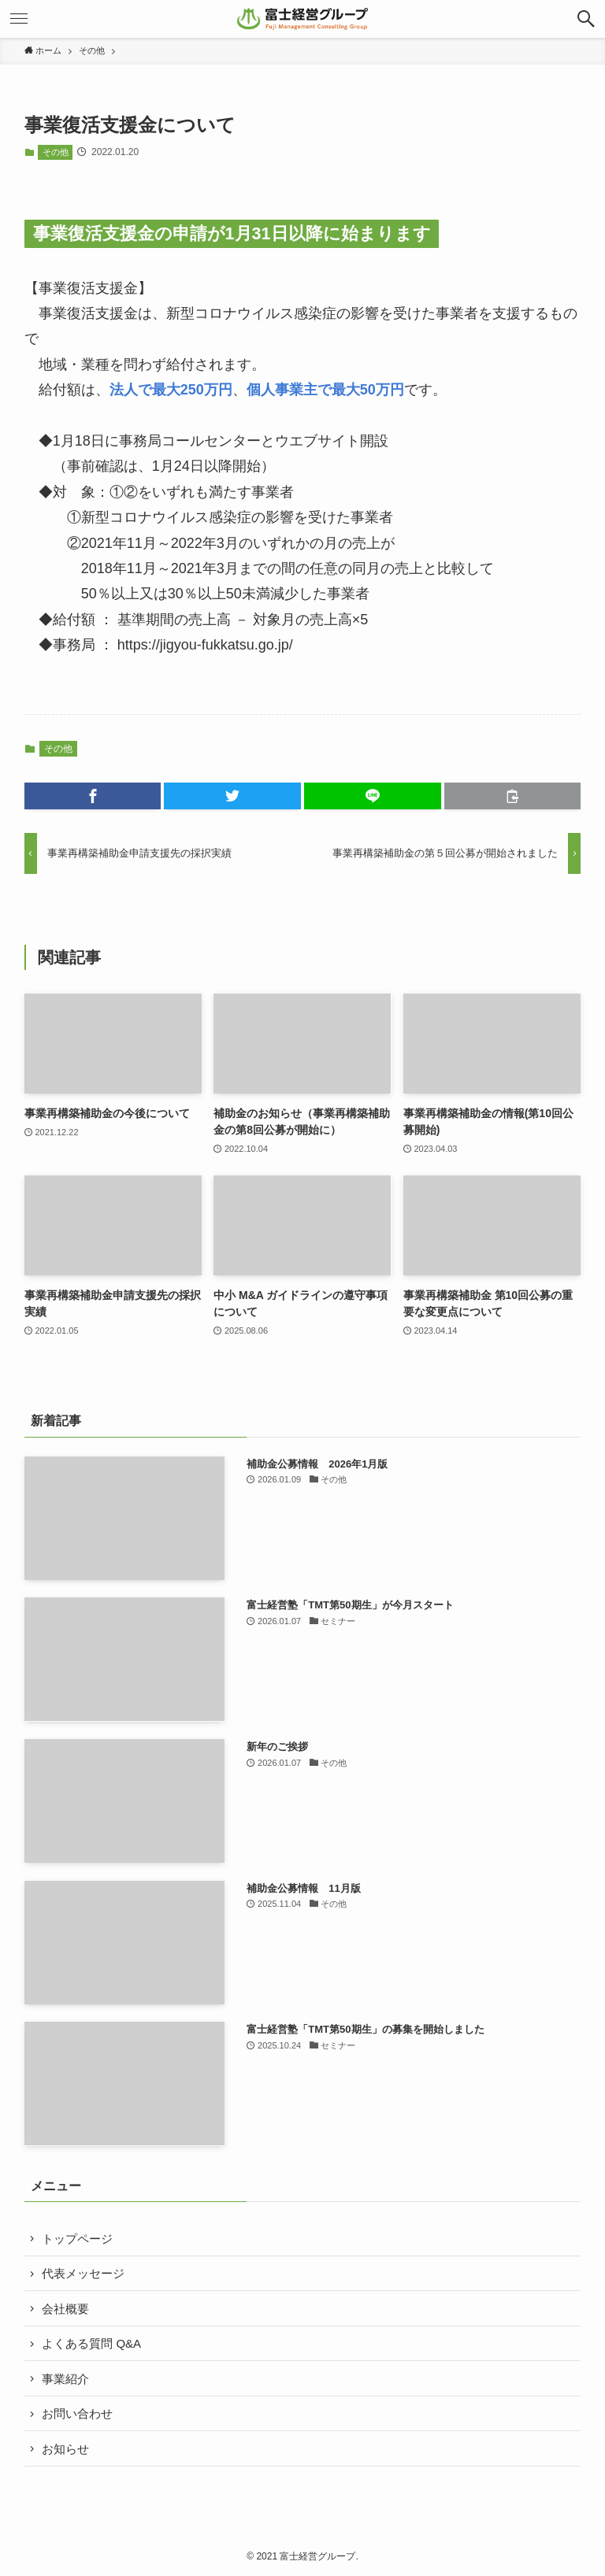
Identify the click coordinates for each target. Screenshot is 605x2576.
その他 (56, 152)
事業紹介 (65, 2378)
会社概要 (65, 2308)
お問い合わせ (77, 2413)
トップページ (77, 2238)
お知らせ (65, 2449)
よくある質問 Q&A (91, 2343)
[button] (586, 19)
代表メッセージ (83, 2273)
